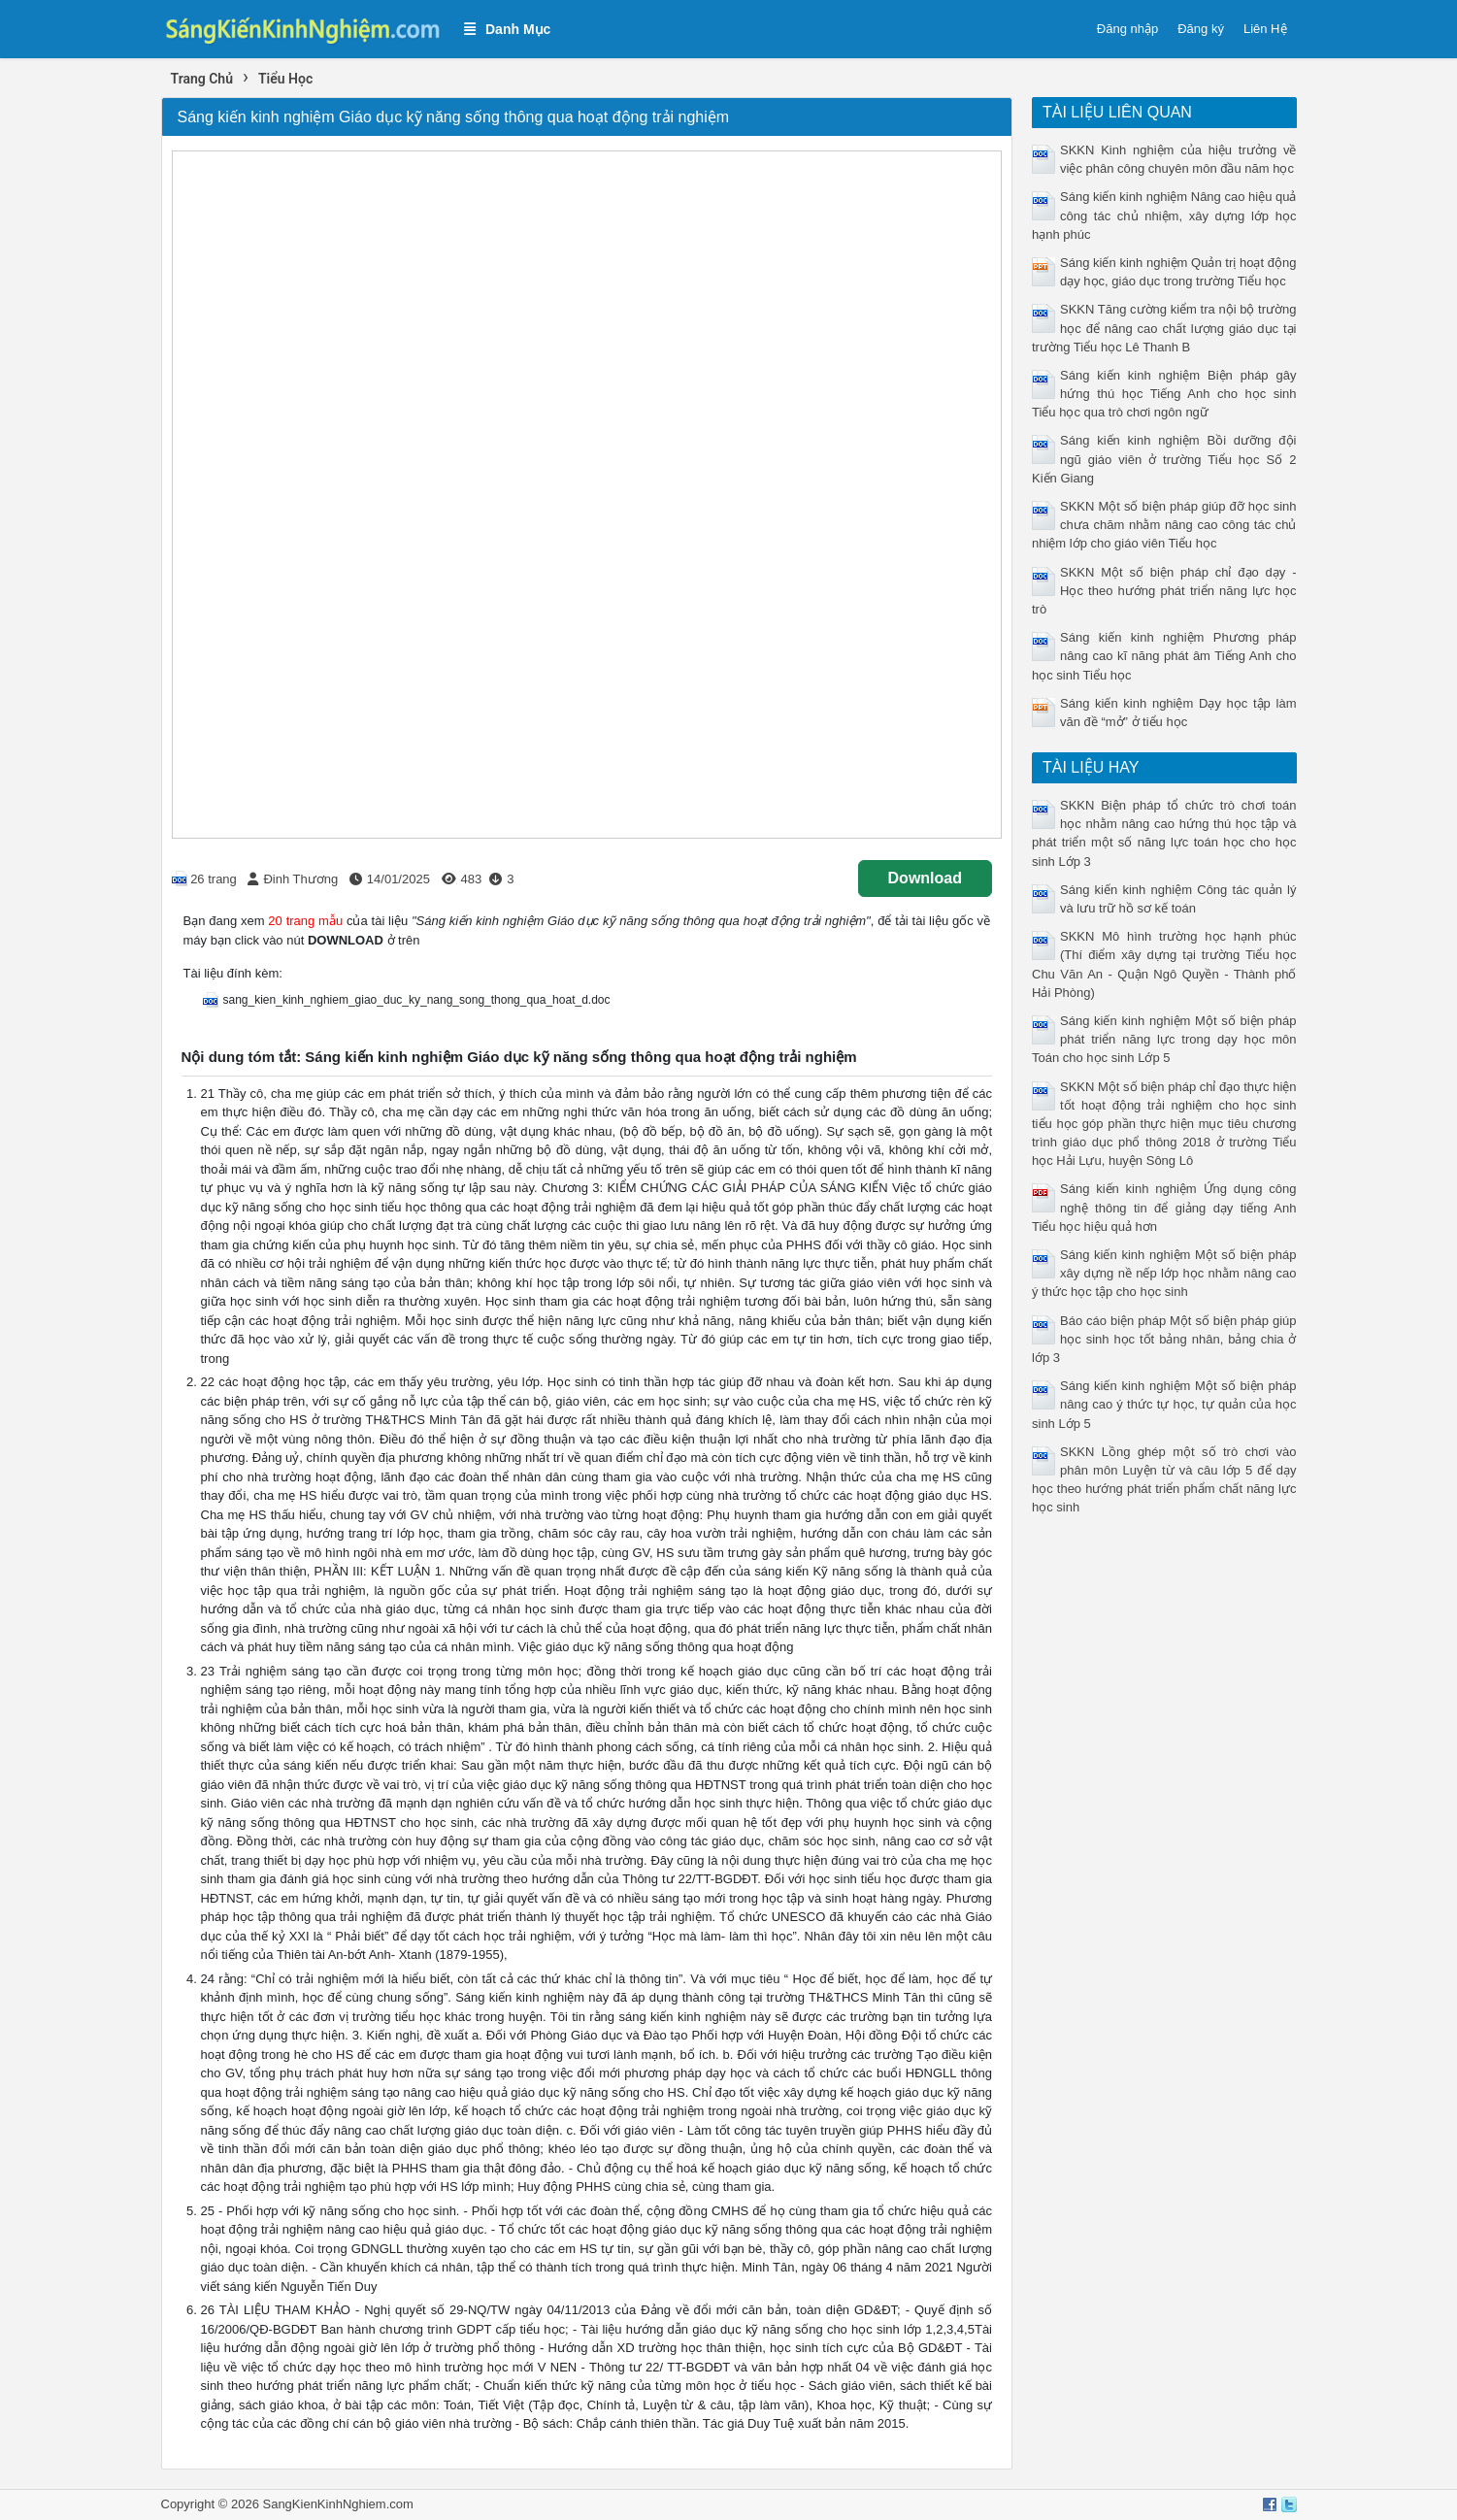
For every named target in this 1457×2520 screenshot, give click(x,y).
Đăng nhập (1127, 28)
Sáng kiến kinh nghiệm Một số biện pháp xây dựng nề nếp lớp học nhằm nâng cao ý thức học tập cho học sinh (1164, 1273)
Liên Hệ (1265, 28)
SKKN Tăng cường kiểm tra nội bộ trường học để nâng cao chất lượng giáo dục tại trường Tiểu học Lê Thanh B (1164, 327)
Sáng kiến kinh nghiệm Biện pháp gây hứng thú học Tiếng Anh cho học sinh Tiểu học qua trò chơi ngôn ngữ (1164, 393)
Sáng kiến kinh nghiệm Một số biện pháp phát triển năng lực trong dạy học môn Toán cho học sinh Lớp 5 (1164, 1039)
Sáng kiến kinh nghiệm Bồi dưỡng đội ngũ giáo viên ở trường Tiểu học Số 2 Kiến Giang (1164, 458)
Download (925, 878)
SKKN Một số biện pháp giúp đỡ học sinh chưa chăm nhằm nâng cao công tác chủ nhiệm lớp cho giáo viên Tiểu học (1164, 524)
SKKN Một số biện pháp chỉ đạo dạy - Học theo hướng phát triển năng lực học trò (1164, 590)
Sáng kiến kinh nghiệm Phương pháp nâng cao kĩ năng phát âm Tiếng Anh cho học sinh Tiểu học (1164, 655)
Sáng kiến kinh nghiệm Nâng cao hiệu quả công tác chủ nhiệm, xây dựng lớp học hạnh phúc (1164, 215)
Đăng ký (1200, 28)
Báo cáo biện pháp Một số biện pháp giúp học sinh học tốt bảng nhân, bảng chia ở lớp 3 (1164, 1339)
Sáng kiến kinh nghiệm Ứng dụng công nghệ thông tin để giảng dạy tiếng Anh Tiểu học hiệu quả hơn (1164, 1207)
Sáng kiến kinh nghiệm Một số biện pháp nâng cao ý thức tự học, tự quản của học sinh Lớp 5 (1164, 1404)
